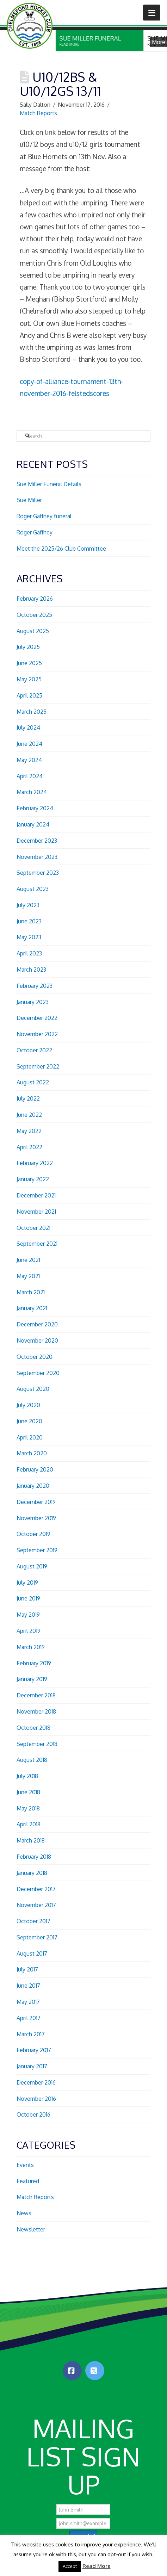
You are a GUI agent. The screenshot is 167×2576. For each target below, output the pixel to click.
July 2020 (28, 1404)
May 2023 (29, 937)
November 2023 (37, 856)
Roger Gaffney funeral (44, 516)
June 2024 (29, 743)
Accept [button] (70, 2566)
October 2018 (33, 1727)
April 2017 (29, 2017)
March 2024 (32, 791)
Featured (28, 2181)
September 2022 (38, 1066)
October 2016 (33, 2114)
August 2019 (32, 1566)
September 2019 (37, 1550)
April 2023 (29, 953)
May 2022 (29, 1130)
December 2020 (37, 1324)
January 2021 (32, 1308)
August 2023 (33, 888)
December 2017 (36, 1889)
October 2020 (34, 1356)
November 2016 (36, 2098)
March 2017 (31, 2034)
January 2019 (32, 1679)
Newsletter (31, 2229)
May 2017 (28, 2001)
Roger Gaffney (34, 532)
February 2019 (34, 1663)
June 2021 (28, 1259)
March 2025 (32, 711)
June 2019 (28, 1598)
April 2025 (29, 695)
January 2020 (33, 1485)
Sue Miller (29, 499)
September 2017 (37, 1937)
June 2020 (29, 1421)
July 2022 (28, 1098)
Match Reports (38, 113)
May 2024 (29, 759)
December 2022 (37, 1017)
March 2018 (31, 1840)
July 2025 (28, 646)
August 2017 (32, 1953)
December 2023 (37, 840)
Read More (96, 2566)
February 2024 (35, 808)
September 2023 (38, 872)
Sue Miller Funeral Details (49, 484)
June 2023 (29, 921)
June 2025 (29, 663)
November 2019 (36, 1518)
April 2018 (29, 1824)
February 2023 (34, 985)
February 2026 (35, 598)
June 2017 (28, 1985)
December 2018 (36, 1695)
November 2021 (36, 1211)
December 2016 (36, 2082)
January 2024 (33, 824)
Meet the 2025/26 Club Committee (61, 548)
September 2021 (37, 1243)
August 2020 (33, 1388)
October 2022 (34, 1050)
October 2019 (33, 1533)
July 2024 (28, 727)
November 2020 (37, 1340)
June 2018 (28, 1792)
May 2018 (28, 1808)
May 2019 (28, 1614)
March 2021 (31, 1292)
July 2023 (28, 905)
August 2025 (33, 630)
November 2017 (36, 1904)
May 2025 (29, 679)
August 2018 (32, 1759)
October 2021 (33, 1227)
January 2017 (32, 2066)
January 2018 (32, 1872)
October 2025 (34, 614)
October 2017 (33, 1921)
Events (25, 2164)
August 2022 (33, 1082)
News (24, 2213)
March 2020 (32, 1453)
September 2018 (37, 1743)
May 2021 (28, 1276)
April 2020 (30, 1437)
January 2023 (33, 1001)
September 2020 (38, 1372)
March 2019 (31, 1647)
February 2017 (34, 2050)
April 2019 (29, 1630)
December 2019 (36, 1501)
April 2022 (29, 1147)
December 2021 (36, 1195)
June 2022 (29, 1114)
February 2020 (35, 1469)
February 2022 (35, 1162)
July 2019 (27, 1582)
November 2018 (36, 1711)
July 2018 (27, 1775)
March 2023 (31, 969)
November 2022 (37, 1034)
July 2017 (27, 1969)
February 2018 (34, 1856)
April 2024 (30, 776)
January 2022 (33, 1179)
